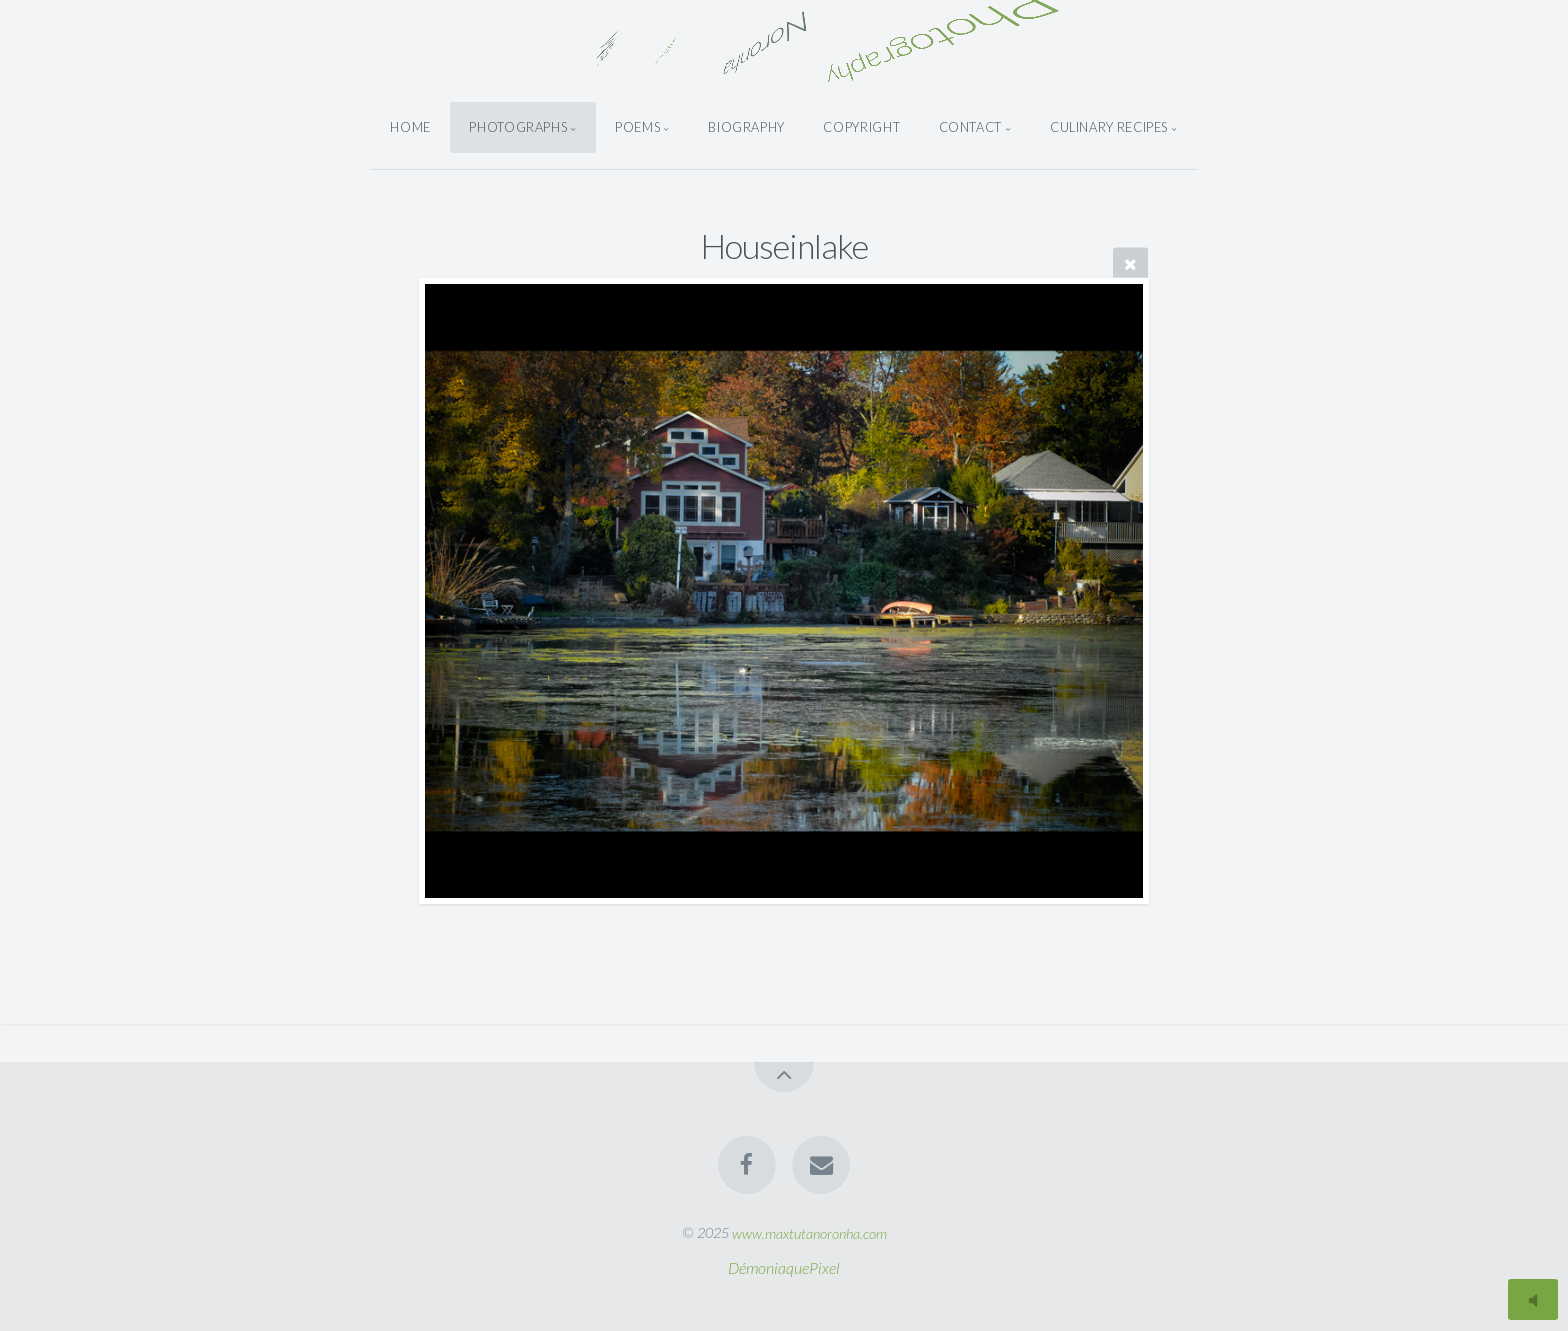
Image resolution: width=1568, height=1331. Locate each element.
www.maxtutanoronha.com (809, 1232)
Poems (637, 127)
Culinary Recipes (1109, 127)
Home (410, 127)
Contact (970, 127)
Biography (746, 127)
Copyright (861, 127)
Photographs (518, 127)
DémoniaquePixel (784, 1267)
